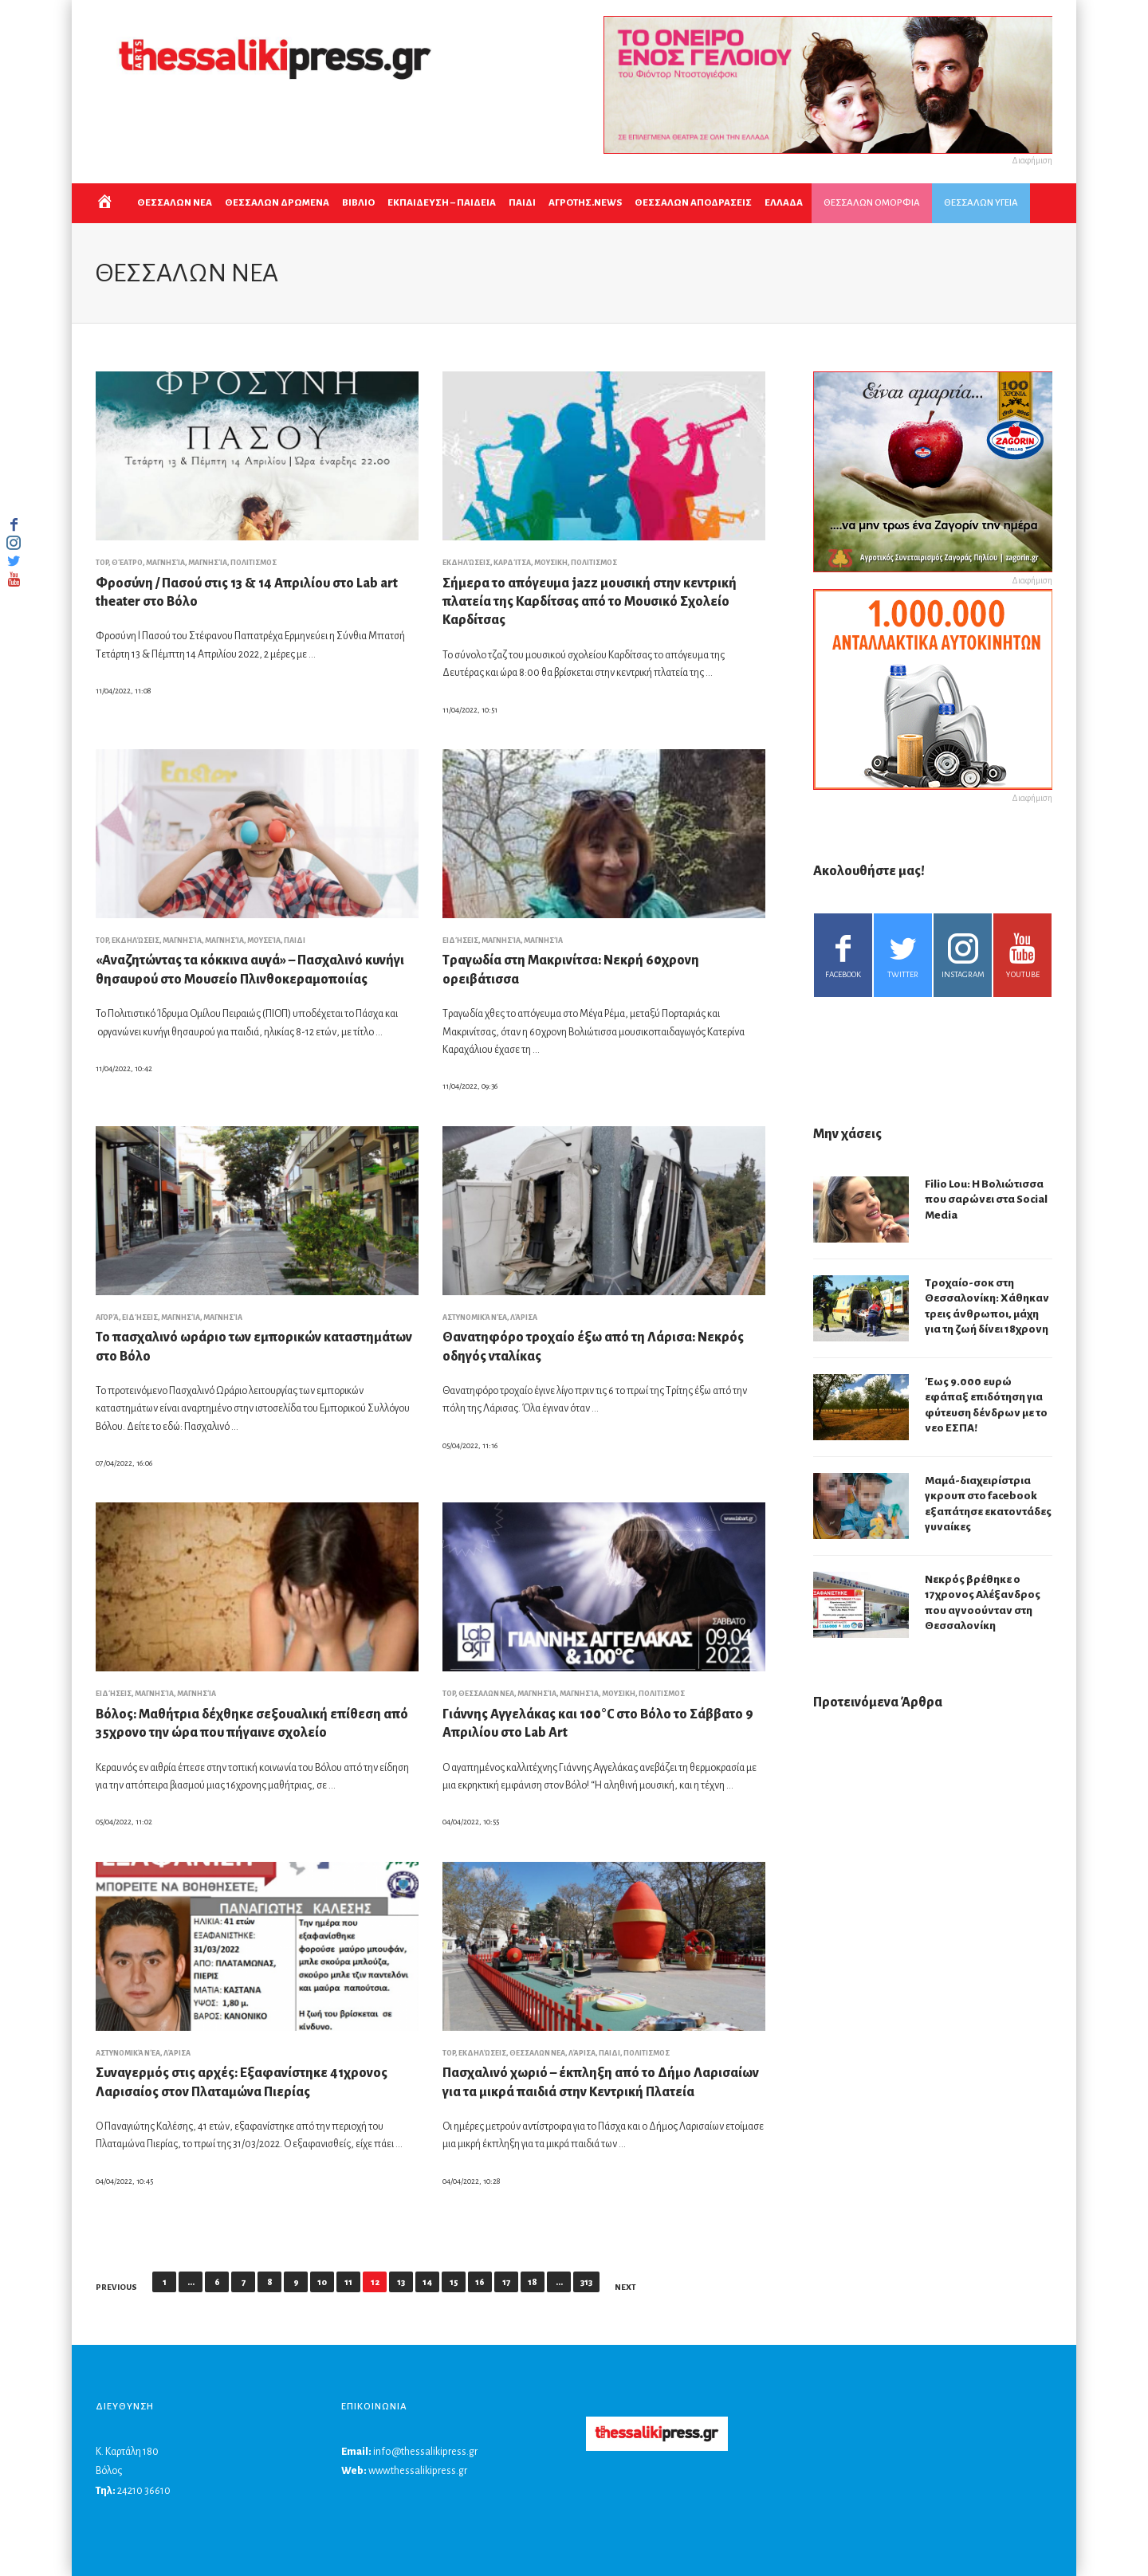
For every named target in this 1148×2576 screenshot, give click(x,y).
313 (586, 2282)
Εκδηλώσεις (466, 563)
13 (401, 2282)
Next (625, 2287)
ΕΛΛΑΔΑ (784, 203)
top (102, 563)
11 (348, 2282)
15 (454, 2282)
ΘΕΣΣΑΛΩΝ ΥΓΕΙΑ (981, 203)
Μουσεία (264, 940)
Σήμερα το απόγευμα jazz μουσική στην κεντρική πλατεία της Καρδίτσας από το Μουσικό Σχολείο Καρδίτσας (589, 602)
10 (322, 2282)
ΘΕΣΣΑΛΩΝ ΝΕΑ (174, 203)
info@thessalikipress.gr (425, 2451)
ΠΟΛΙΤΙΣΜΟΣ (253, 563)
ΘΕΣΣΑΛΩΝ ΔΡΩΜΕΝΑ (277, 203)
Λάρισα (523, 1317)
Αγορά (107, 1317)
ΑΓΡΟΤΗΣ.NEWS (585, 203)
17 (506, 2282)
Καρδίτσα (512, 563)
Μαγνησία (165, 563)
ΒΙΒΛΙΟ (358, 203)
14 (427, 2282)
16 (480, 2282)
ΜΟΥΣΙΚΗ (551, 563)
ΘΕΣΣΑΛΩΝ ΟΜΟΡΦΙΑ (872, 203)
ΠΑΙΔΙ (522, 203)
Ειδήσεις (460, 940)
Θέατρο (127, 563)
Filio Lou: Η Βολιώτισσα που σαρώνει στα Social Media (986, 1199)
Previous (116, 2287)
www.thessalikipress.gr (417, 2470)
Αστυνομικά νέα (474, 1317)
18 (532, 2282)
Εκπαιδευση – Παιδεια (441, 203)
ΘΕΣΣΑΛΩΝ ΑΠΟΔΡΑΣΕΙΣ (693, 203)
